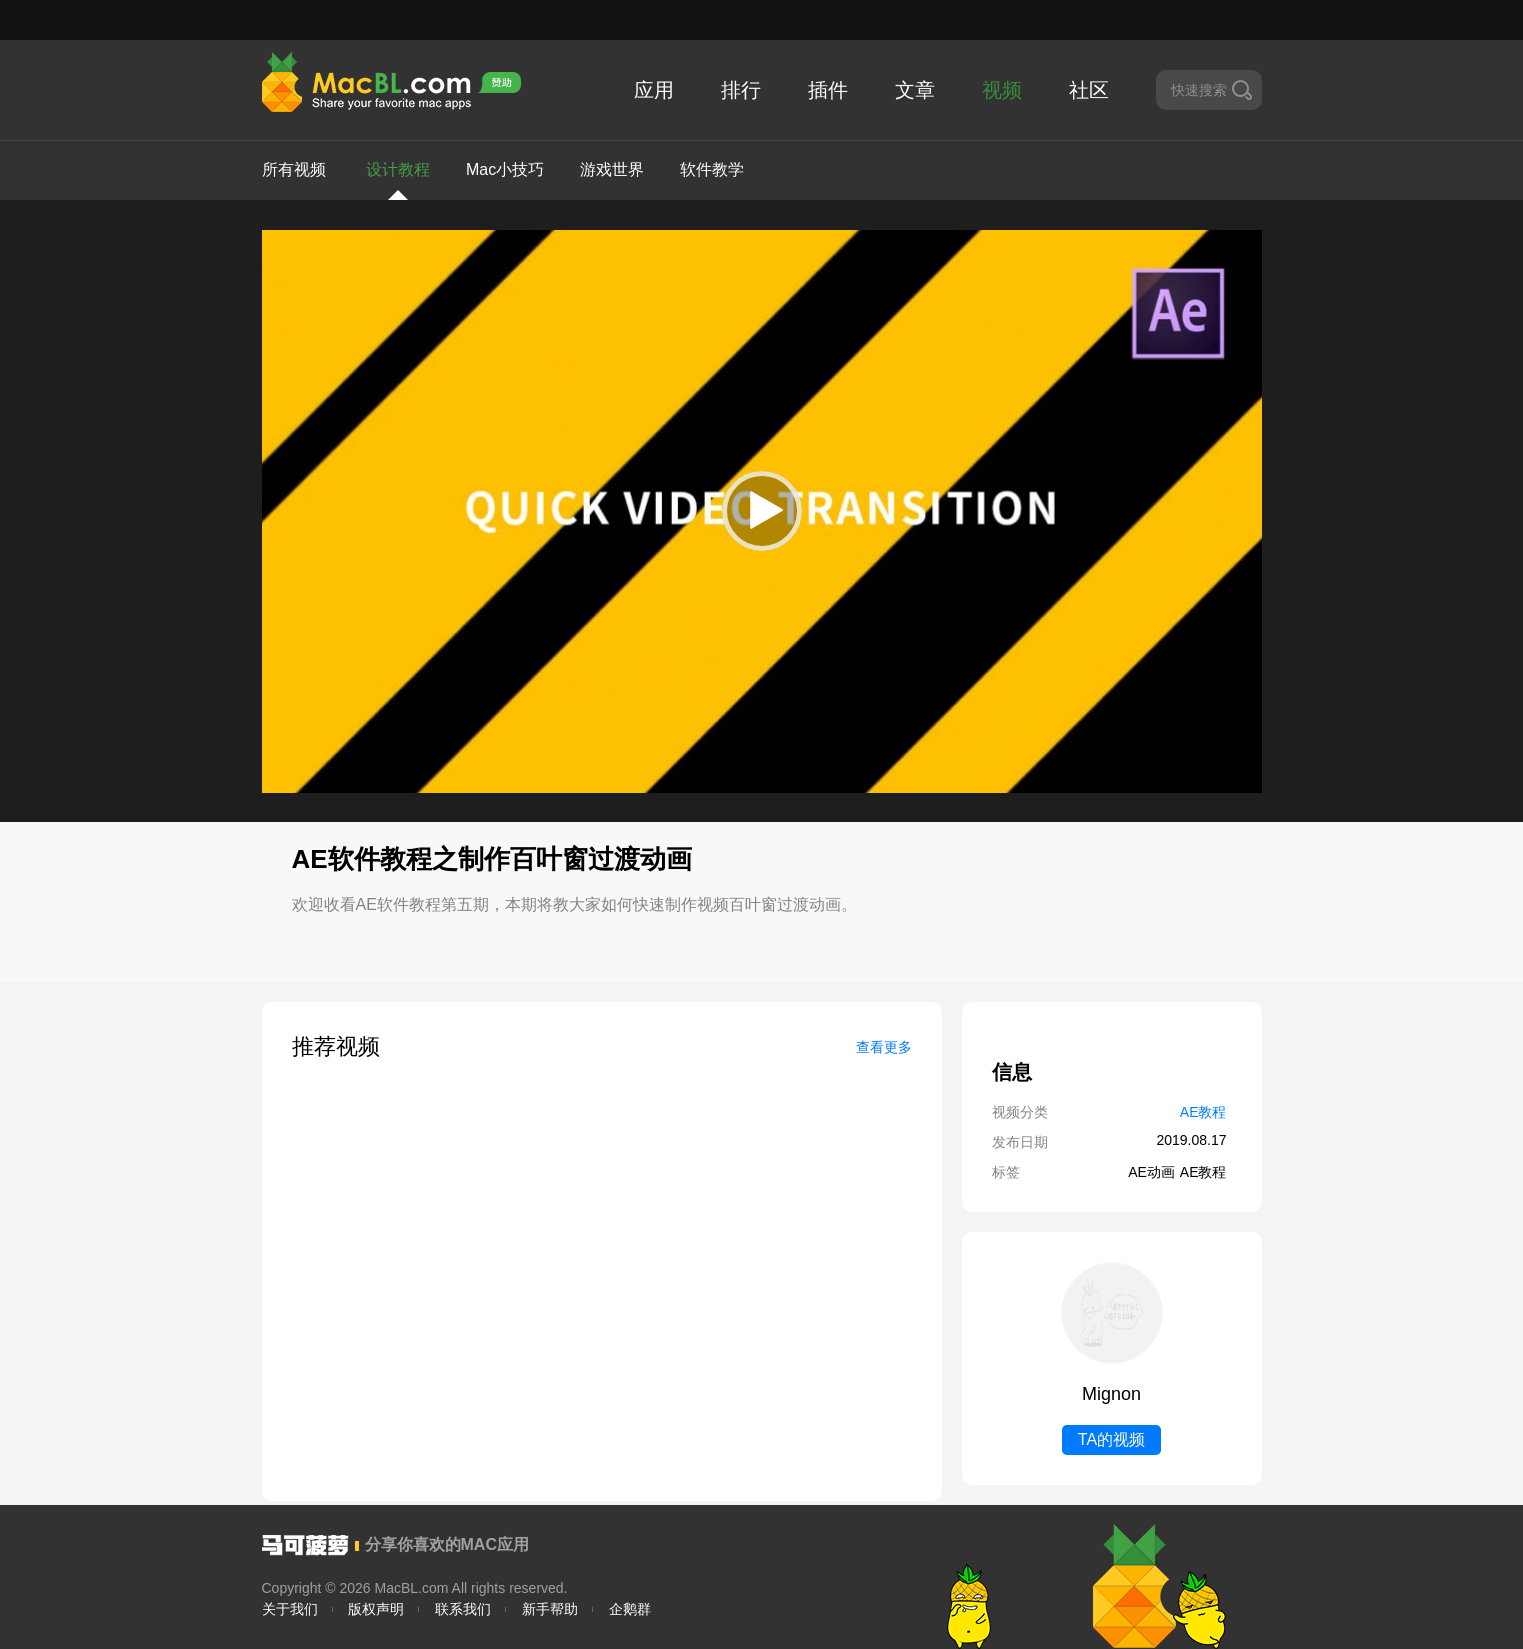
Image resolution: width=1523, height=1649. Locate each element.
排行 (741, 90)
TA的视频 (1111, 1439)
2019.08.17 (1191, 1140)
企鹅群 (630, 1609)
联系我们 (463, 1609)
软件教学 (712, 169)
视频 (1002, 90)
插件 (828, 90)
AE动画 (1151, 1172)
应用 (654, 90)
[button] (762, 511)
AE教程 (1203, 1112)
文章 (915, 90)
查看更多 (884, 1047)
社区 (1089, 90)
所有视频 (294, 169)
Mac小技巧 (505, 169)
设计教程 (398, 180)
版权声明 (376, 1609)
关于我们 (290, 1609)
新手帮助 (550, 1609)
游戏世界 (612, 169)
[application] (762, 511)
